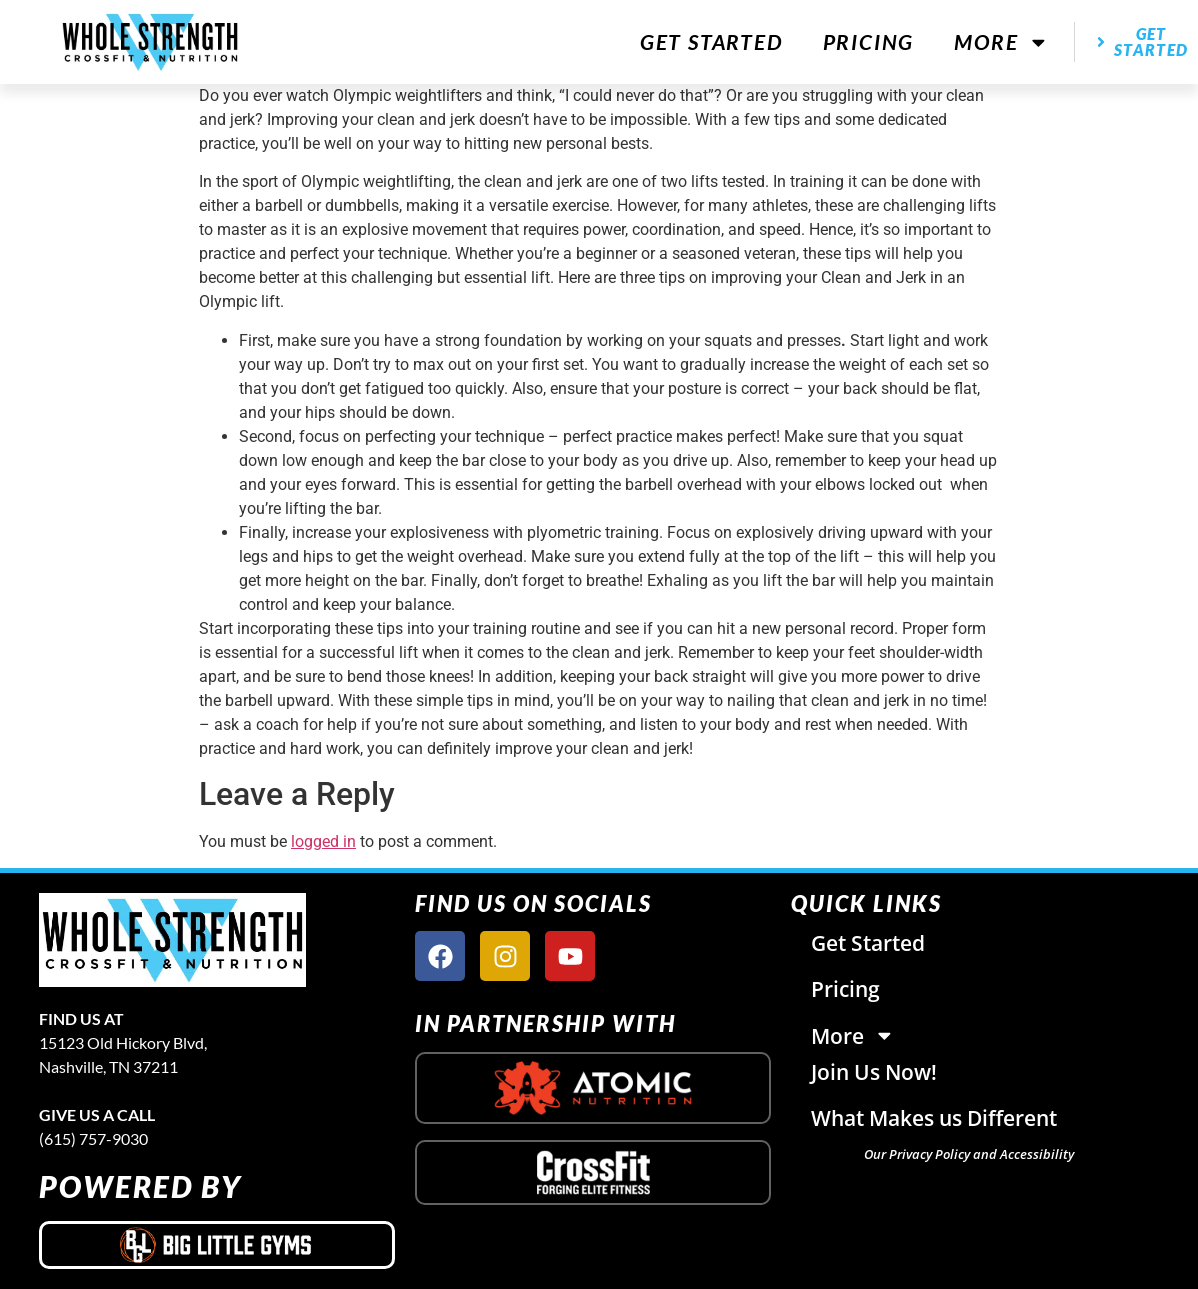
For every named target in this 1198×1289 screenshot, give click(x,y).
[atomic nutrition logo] (593, 1088)
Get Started (711, 41)
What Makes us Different (934, 1118)
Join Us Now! (874, 1072)
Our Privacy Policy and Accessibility (969, 1154)
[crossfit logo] (593, 1172)
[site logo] (217, 940)
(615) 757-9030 (93, 1138)
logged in (323, 841)
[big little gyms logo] (217, 1245)
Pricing (869, 41)
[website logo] (150, 41)
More (1001, 42)
